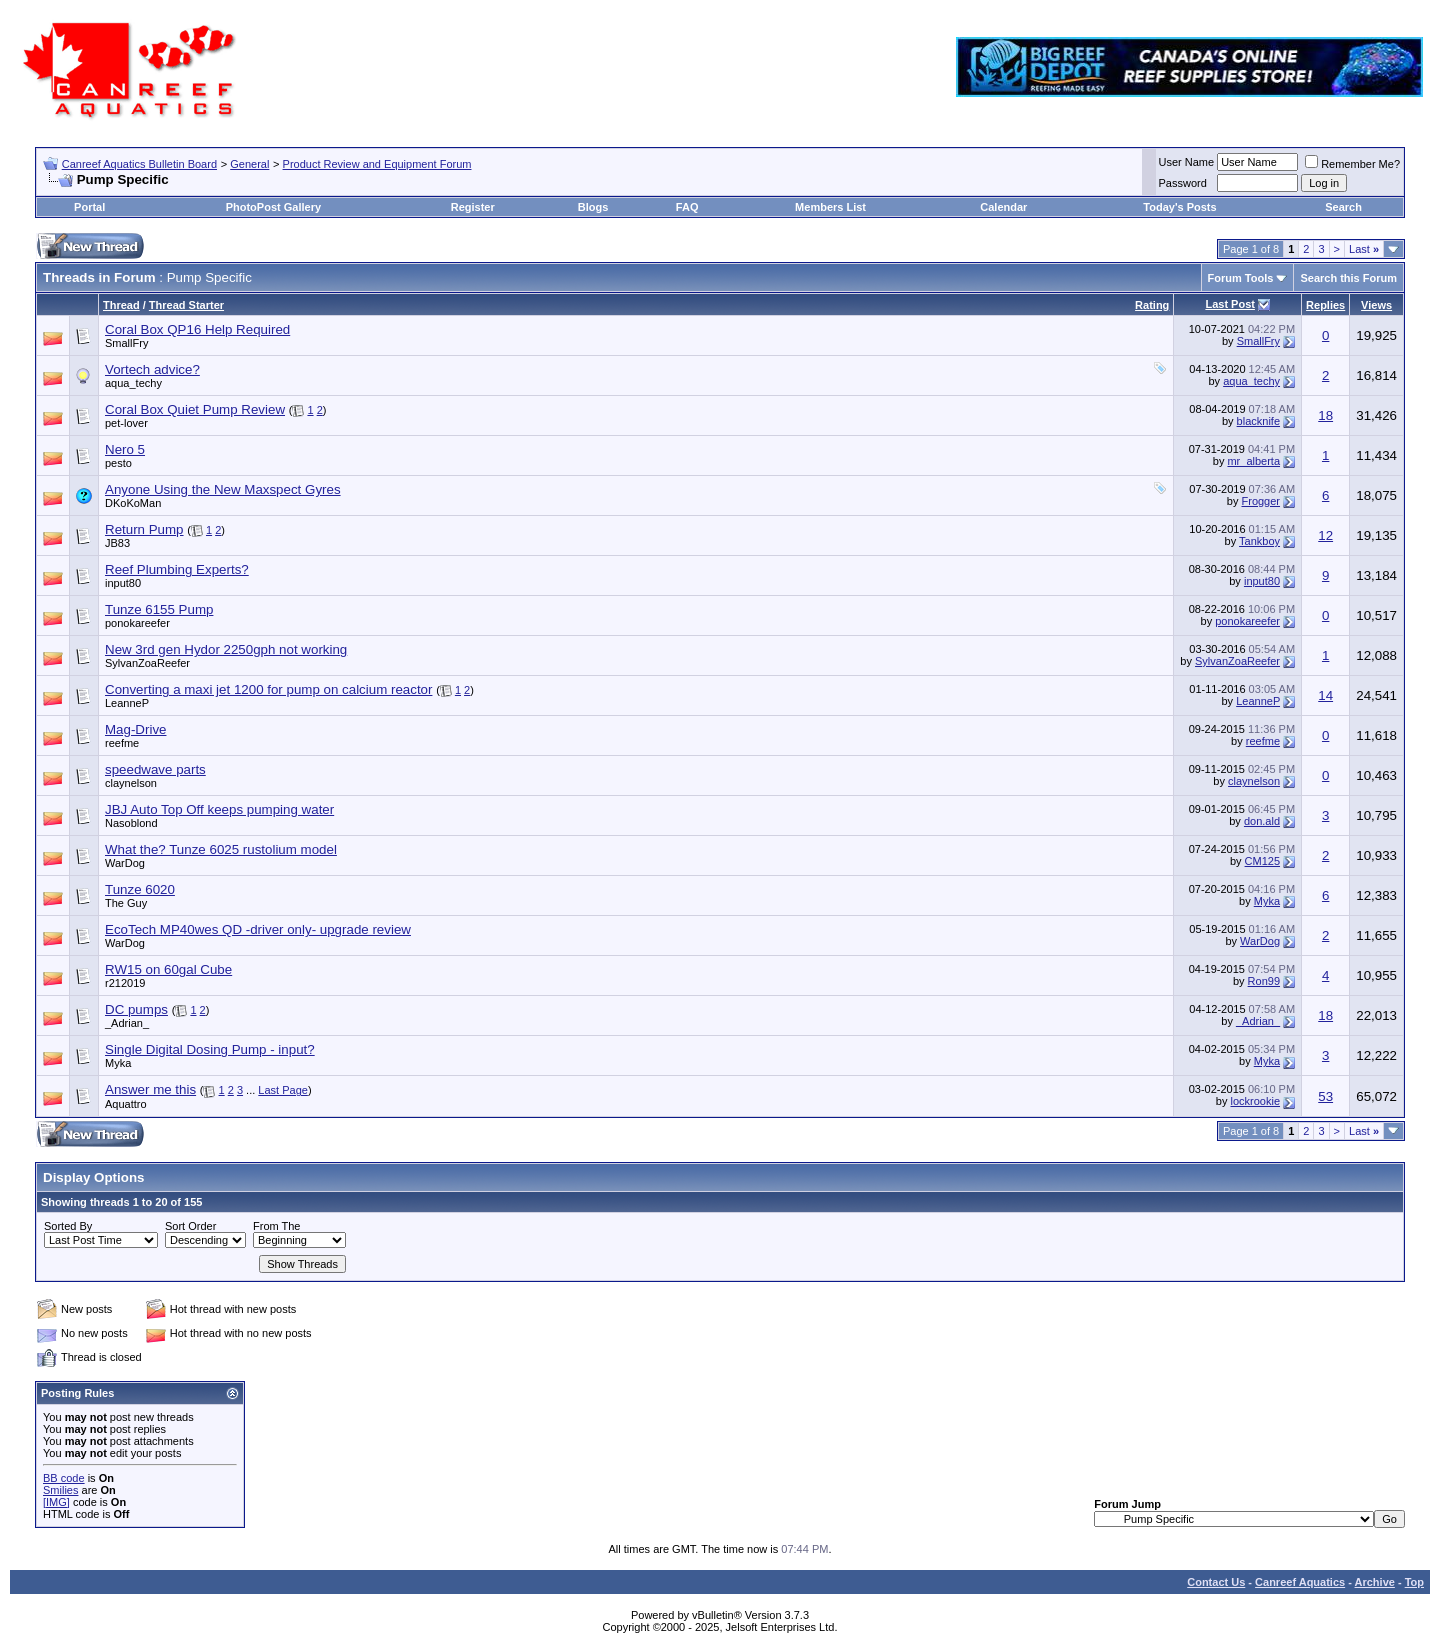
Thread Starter (186, 305)
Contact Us (1216, 1582)
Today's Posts (1179, 207)
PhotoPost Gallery (273, 207)
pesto (118, 463)
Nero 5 (125, 449)
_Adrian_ (127, 1023)
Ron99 (1264, 981)
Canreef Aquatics (1300, 1582)
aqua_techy (133, 383)
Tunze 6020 (140, 889)
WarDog (125, 863)
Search (1343, 207)
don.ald (1262, 821)
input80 (123, 583)
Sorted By (68, 1226)
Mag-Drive (135, 729)
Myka (1267, 901)
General (249, 164)
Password (1183, 183)
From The (276, 1226)
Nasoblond (131, 823)
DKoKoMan (133, 503)
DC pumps (136, 1009)
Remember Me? (1352, 164)
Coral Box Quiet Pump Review (195, 409)
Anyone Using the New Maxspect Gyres (223, 489)
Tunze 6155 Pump (159, 609)
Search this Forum (1348, 278)
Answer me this (150, 1089)
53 (1325, 1096)
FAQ (687, 207)
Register (473, 207)
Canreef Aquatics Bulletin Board (139, 164)
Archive (1375, 1582)
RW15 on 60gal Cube (168, 969)
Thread (121, 305)
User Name (1187, 162)
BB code (64, 1478)
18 (1325, 415)
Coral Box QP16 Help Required (197, 329)
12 (1325, 535)
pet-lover (126, 423)
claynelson (131, 783)
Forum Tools (1241, 278)
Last (1364, 249)
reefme (122, 743)
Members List (830, 207)
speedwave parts (155, 769)
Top (1414, 1582)
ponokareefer (137, 623)
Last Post (1230, 304)
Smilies (60, 1490)
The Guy (126, 903)
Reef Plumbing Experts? (177, 569)
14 (1325, 695)
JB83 (117, 543)
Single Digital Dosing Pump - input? (210, 1049)
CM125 (1262, 861)
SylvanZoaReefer (147, 663)
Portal (89, 207)
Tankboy (1259, 541)
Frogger (1261, 501)
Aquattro (126, 1104)
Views (1376, 305)
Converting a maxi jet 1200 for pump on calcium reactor (268, 689)
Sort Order (190, 1226)
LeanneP (127, 703)
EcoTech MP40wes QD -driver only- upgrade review (258, 929)
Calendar (1003, 207)
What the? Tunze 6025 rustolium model (221, 849)
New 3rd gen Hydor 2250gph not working (226, 649)
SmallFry (126, 343)
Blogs (593, 207)
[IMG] (56, 1502)
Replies (1325, 305)
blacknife (1258, 421)
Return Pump (144, 529)
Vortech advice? (152, 369)
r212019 (125, 983)
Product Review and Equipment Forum (377, 164)
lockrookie (1256, 1101)
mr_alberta (1253, 461)
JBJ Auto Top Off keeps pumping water (219, 809)
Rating (1152, 305)
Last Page (283, 1090)
